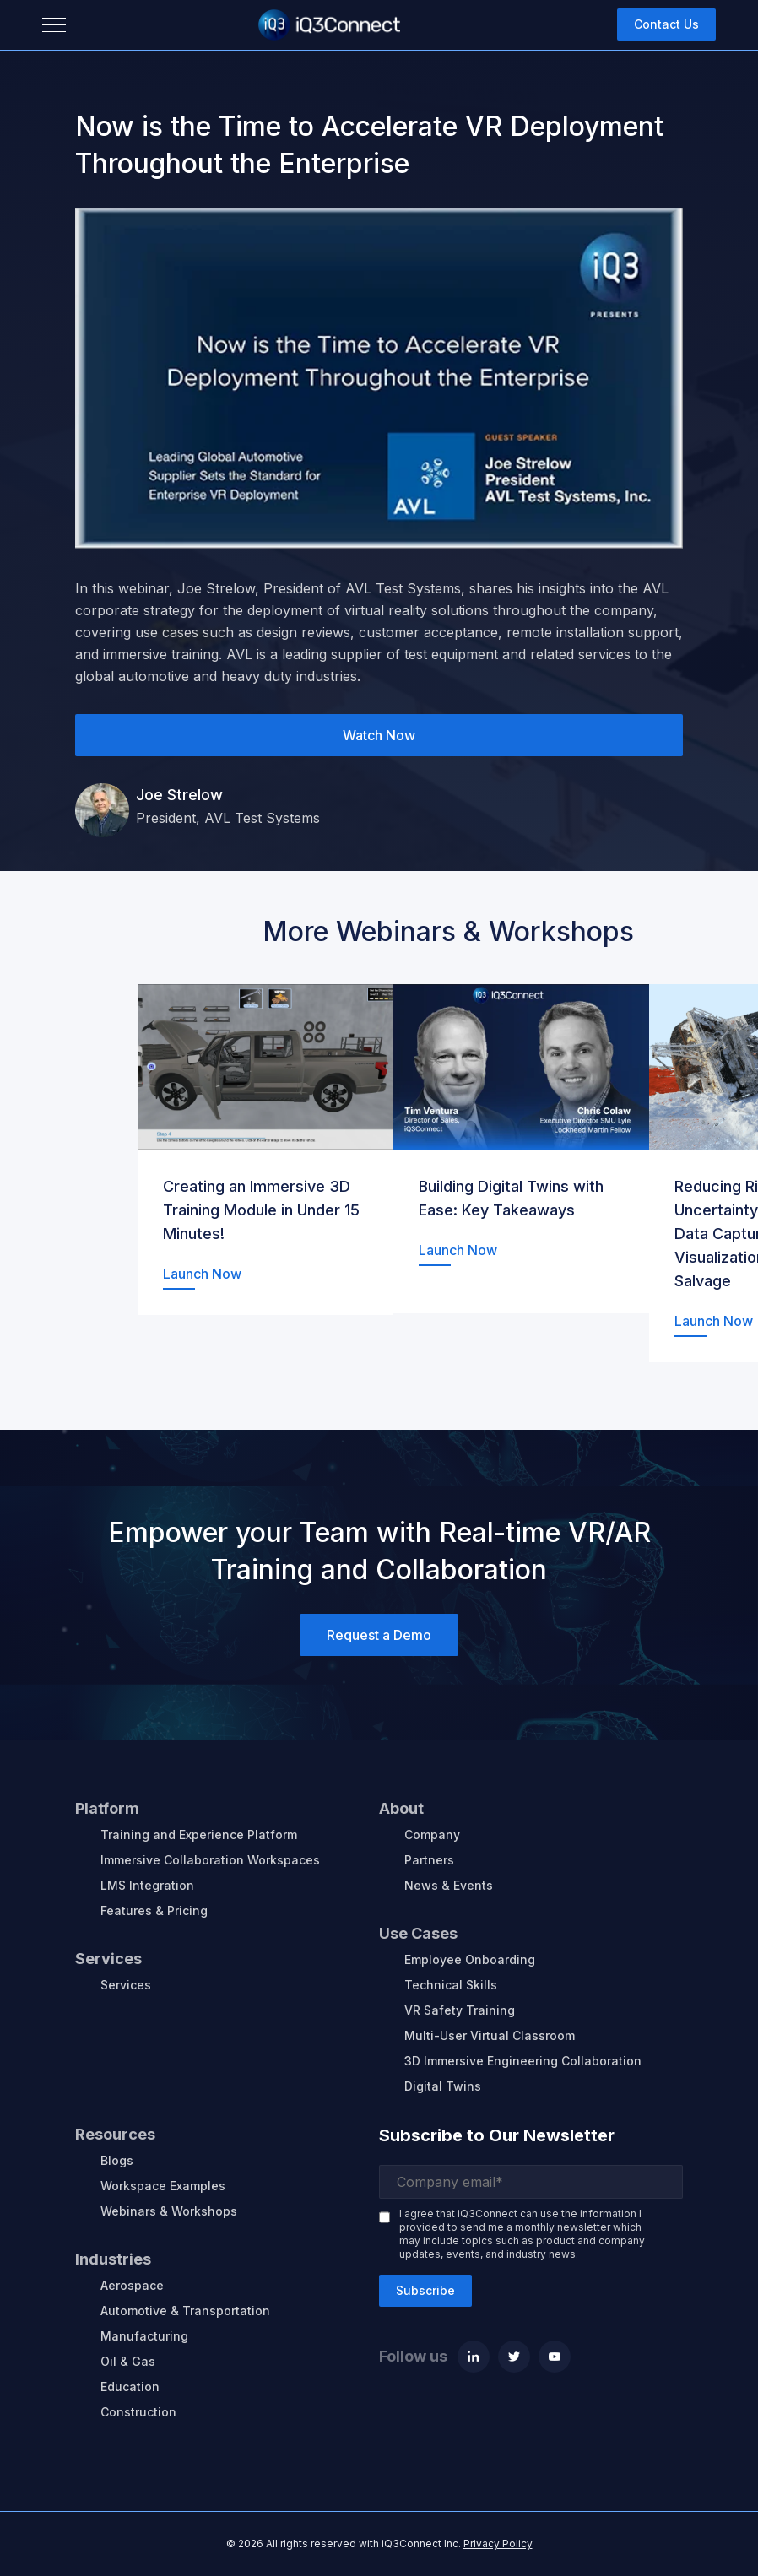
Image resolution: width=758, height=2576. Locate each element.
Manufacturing (144, 2336)
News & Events (448, 1885)
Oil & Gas (127, 2361)
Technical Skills (450, 1985)
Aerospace (132, 2285)
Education (130, 2386)
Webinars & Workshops (168, 2211)
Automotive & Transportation (185, 2310)
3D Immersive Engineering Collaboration (523, 2061)
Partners (429, 1860)
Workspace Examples (162, 2185)
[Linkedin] (474, 2357)
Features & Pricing (154, 1910)
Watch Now (379, 735)
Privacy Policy (498, 2543)
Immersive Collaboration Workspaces (210, 1860)
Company (432, 1834)
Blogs (116, 2160)
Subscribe (425, 2290)
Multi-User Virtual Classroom (489, 2035)
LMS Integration (147, 1885)
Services (125, 1985)
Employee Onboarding (469, 1959)
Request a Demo (379, 1634)
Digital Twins (442, 2086)
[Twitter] (514, 2357)
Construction (138, 2412)
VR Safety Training (459, 2010)
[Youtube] (555, 2357)
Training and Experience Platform (198, 1834)
